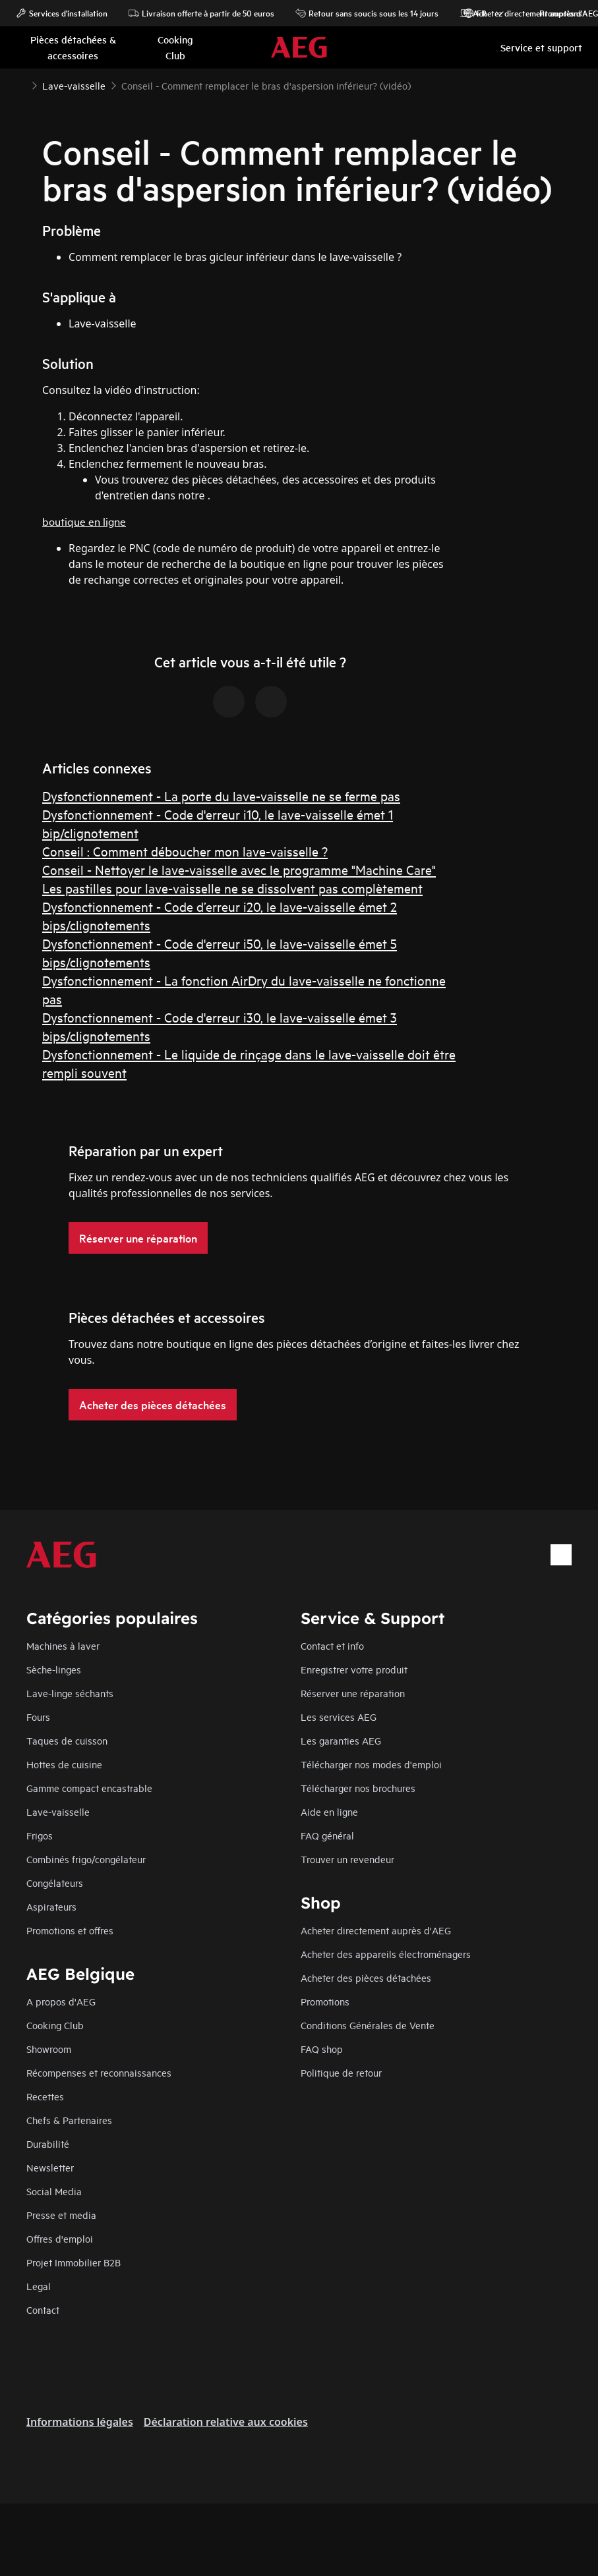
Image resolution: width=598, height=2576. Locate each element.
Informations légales (79, 2422)
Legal (38, 2286)
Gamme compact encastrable (89, 1787)
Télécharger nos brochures (358, 1787)
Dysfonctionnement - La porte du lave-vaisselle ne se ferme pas (221, 795)
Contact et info (332, 1645)
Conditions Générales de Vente (367, 2025)
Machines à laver (63, 1645)
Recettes (45, 2096)
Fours (38, 1716)
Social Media (54, 2191)
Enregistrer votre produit (354, 1669)
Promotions (554, 13)
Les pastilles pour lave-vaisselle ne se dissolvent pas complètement (232, 888)
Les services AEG (338, 1716)
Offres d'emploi (59, 2238)
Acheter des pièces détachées (366, 1977)
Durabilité (47, 2143)
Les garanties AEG (341, 1740)
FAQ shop (322, 2048)
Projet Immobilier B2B (73, 2262)
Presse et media (61, 2214)
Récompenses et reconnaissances (98, 2072)
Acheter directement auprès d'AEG (376, 1930)
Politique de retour (341, 2072)
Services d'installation (61, 13)
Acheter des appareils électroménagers (386, 1953)
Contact (42, 2309)
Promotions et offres (69, 1930)
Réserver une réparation (353, 1693)
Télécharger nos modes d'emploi (371, 1764)
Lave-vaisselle (58, 1811)
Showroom (48, 2048)
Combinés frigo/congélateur (86, 1859)
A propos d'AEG (61, 2001)
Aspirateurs (51, 1906)
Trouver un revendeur (347, 1859)
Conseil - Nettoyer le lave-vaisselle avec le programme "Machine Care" (239, 869)
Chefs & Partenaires (69, 2120)
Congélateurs (54, 1882)
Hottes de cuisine (64, 1764)
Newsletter (50, 2167)
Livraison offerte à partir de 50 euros (201, 13)
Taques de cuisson (66, 1740)
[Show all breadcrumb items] (21, 84)
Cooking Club (55, 2025)
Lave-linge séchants (69, 1693)
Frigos (39, 1835)
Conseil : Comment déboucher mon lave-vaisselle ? (185, 851)
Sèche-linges (53, 1669)
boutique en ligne (84, 520)
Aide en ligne (329, 1811)
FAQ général (327, 1835)
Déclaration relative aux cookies (226, 2422)
